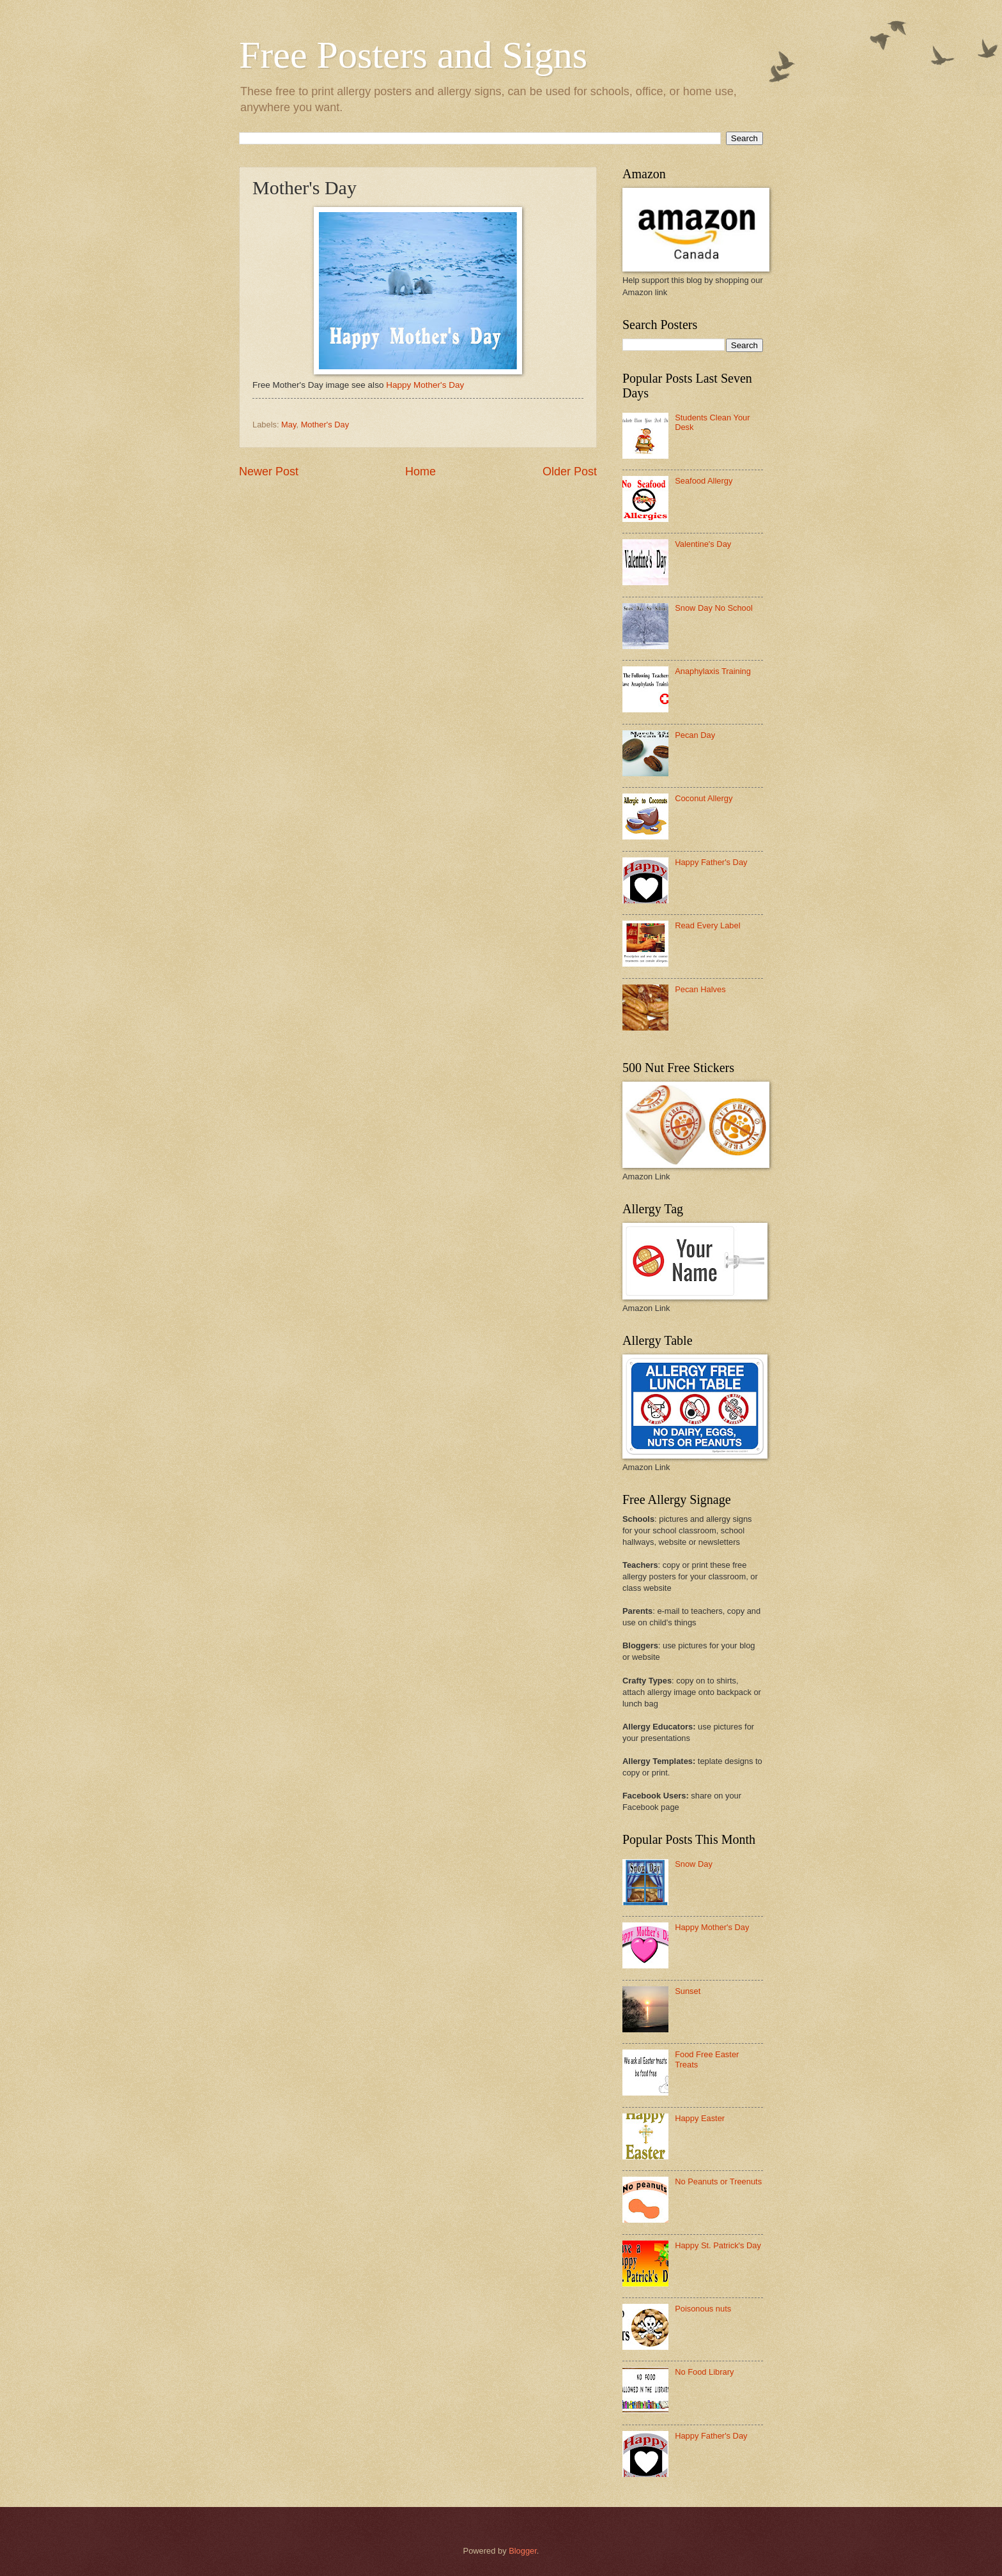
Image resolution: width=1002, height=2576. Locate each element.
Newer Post (268, 471)
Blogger (523, 2551)
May (288, 424)
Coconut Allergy (703, 798)
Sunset (687, 1991)
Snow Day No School (714, 608)
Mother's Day (325, 424)
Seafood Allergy (703, 481)
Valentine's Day (703, 544)
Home (420, 471)
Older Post (570, 471)
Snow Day (694, 1864)
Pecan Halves (700, 989)
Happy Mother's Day (425, 385)
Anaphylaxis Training (713, 671)
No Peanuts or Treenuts (718, 2181)
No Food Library (704, 2372)
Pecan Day (695, 735)
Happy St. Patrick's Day (718, 2245)
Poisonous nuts (703, 2308)
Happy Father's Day (711, 862)
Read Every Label (707, 925)
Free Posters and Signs (413, 55)
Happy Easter (700, 2118)
